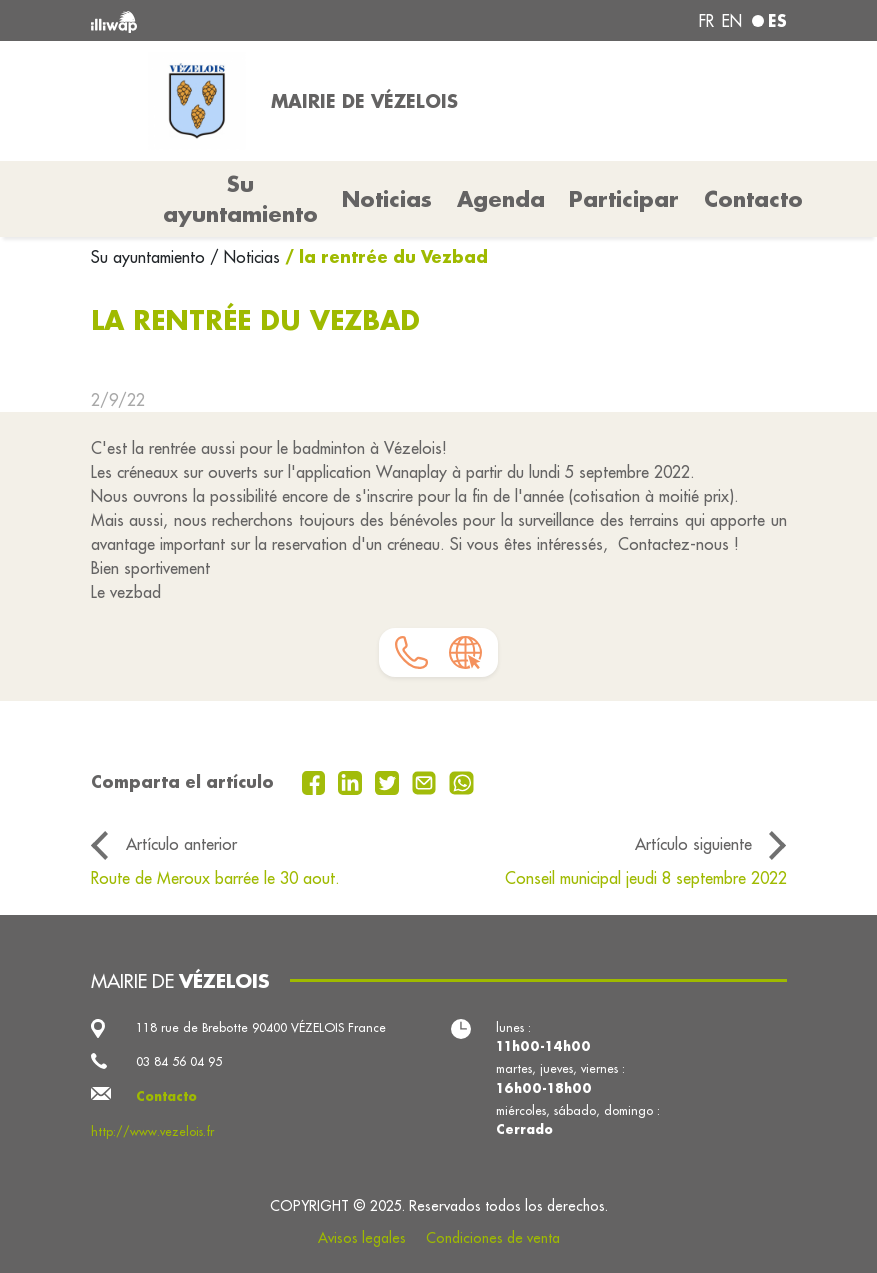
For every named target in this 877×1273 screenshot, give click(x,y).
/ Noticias (245, 257)
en (732, 21)
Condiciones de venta (493, 1238)
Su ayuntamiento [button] (240, 199)
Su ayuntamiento (150, 257)
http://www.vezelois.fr (152, 1131)
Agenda (501, 199)
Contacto (753, 199)
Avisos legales (362, 1238)
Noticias (387, 199)
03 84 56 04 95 (179, 1061)
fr (706, 21)
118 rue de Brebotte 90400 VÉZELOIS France (261, 1027)
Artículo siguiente (693, 844)
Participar (624, 199)
